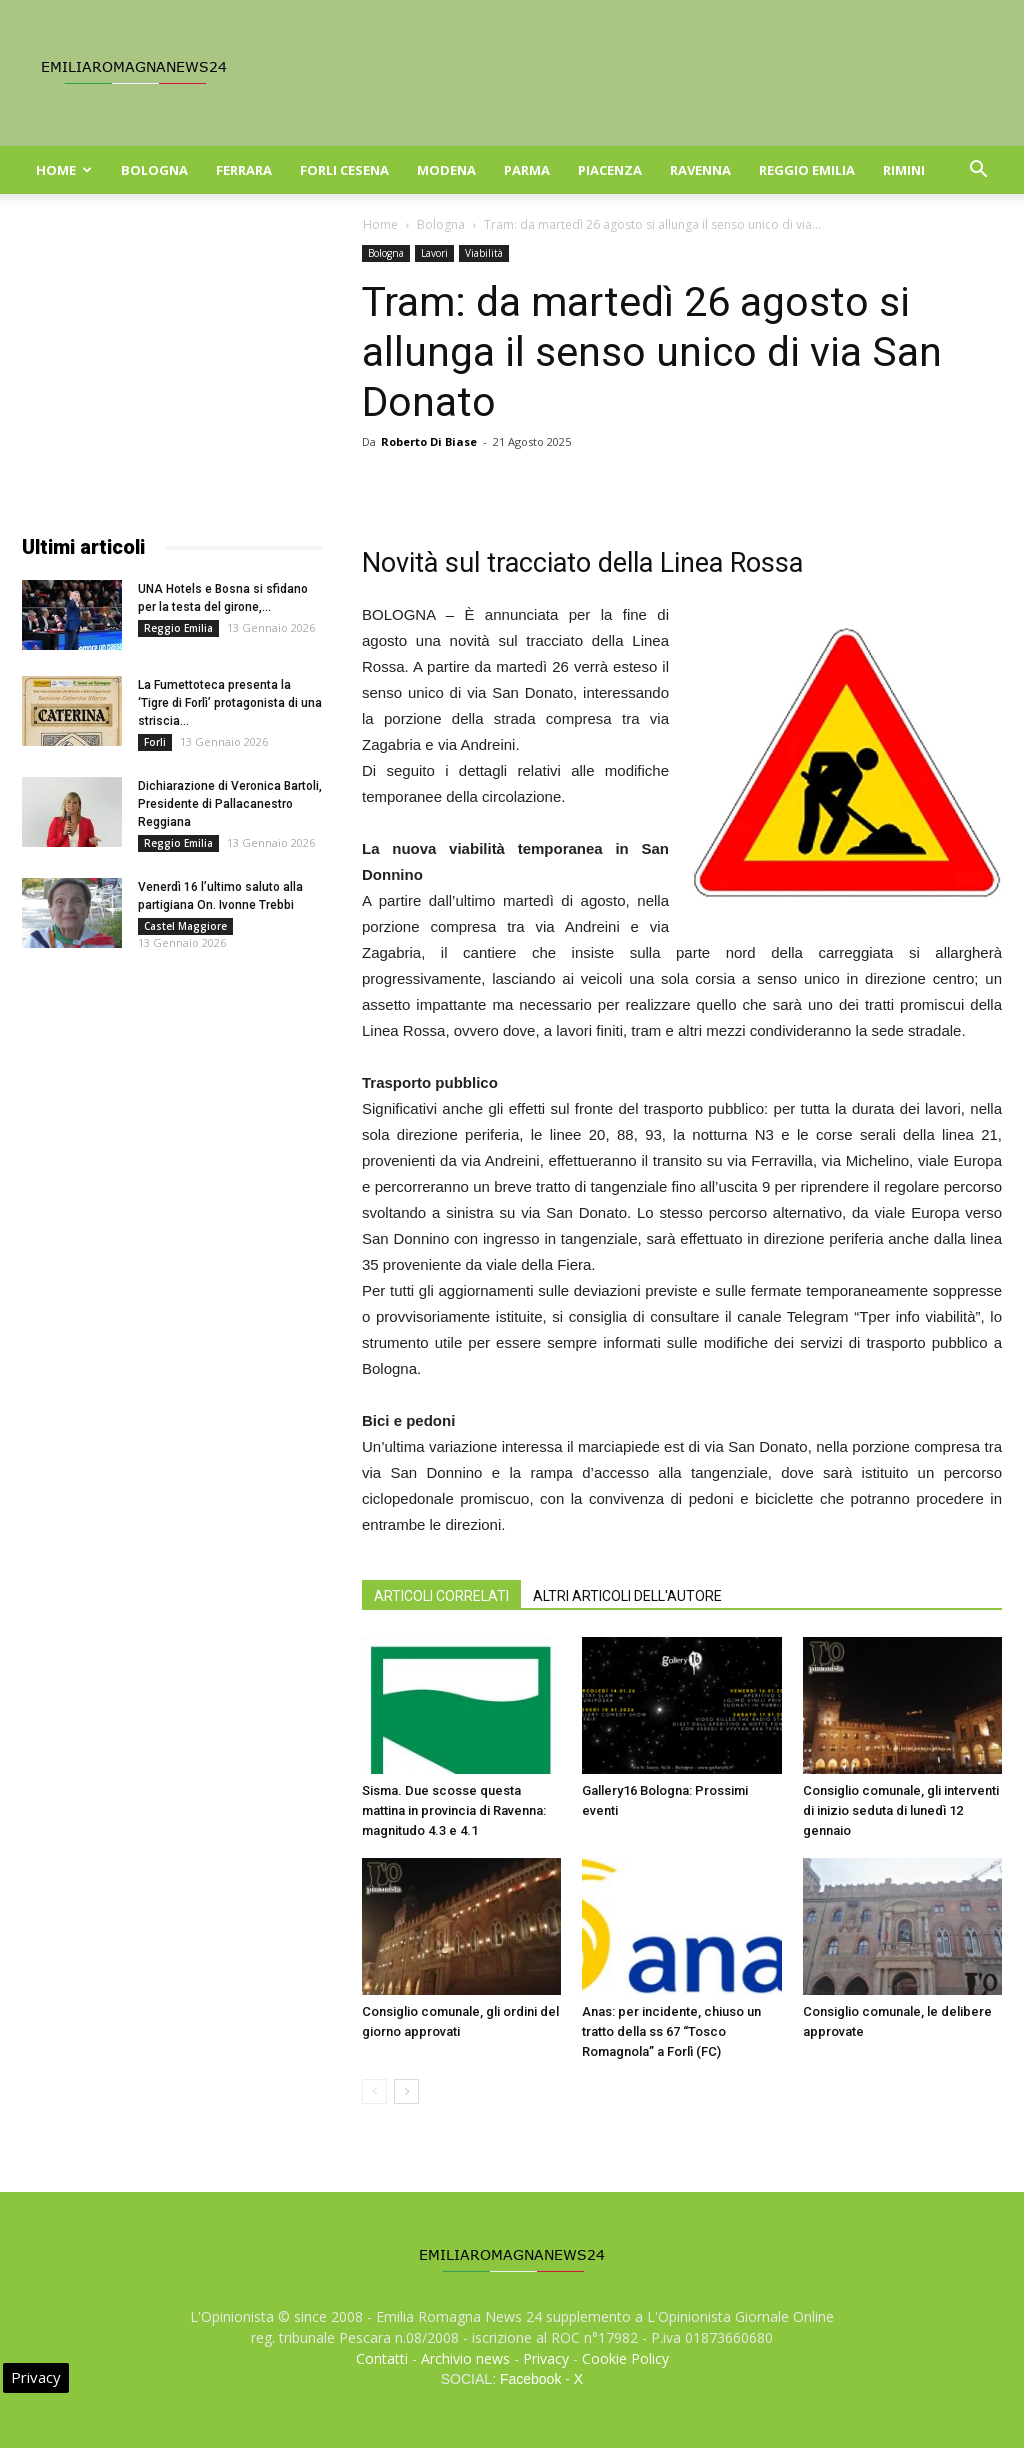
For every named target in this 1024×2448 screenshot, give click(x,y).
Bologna (154, 170)
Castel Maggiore (185, 926)
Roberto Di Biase (429, 441)
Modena (446, 170)
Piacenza (610, 170)
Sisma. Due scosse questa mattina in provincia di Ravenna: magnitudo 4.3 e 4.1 (454, 1810)
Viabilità (484, 253)
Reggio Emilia (807, 170)
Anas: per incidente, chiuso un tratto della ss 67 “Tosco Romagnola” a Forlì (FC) (671, 2031)
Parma (527, 170)
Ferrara (244, 170)
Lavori (434, 253)
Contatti (382, 2358)
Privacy (546, 2358)
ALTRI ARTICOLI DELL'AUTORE (627, 1596)
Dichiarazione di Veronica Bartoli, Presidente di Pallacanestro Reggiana (230, 804)
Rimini (904, 170)
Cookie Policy (625, 2358)
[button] (978, 171)
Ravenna (700, 170)
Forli (155, 742)
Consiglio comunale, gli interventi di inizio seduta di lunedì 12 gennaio (901, 1810)
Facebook (530, 2379)
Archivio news (465, 2358)
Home (64, 170)
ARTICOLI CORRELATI (441, 1596)
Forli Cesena (344, 170)
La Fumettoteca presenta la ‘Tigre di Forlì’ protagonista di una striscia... (230, 703)
